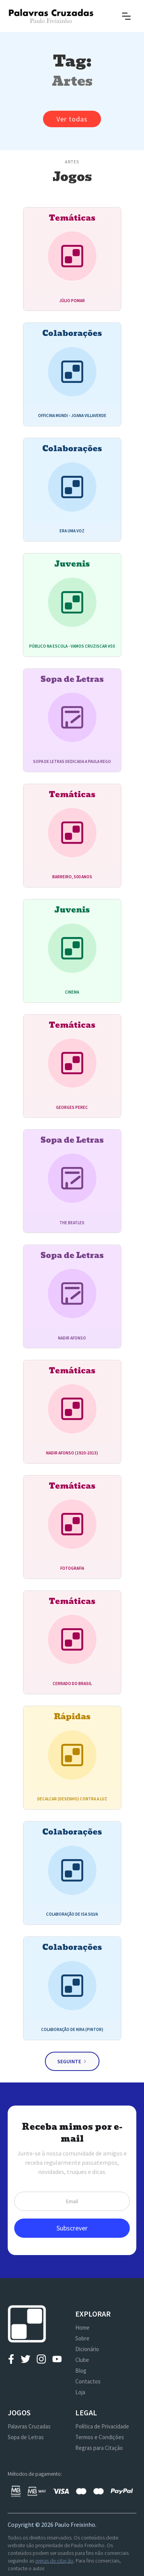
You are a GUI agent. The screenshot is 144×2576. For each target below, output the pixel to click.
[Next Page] (72, 2061)
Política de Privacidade (102, 2426)
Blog (80, 2370)
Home (82, 2327)
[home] (51, 16)
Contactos (88, 2381)
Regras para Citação (99, 2447)
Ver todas (72, 119)
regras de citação (54, 2560)
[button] (126, 16)
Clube (82, 2359)
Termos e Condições (99, 2437)
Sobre (82, 2338)
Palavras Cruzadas (29, 2426)
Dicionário (87, 2349)
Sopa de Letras (26, 2437)
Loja (80, 2392)
